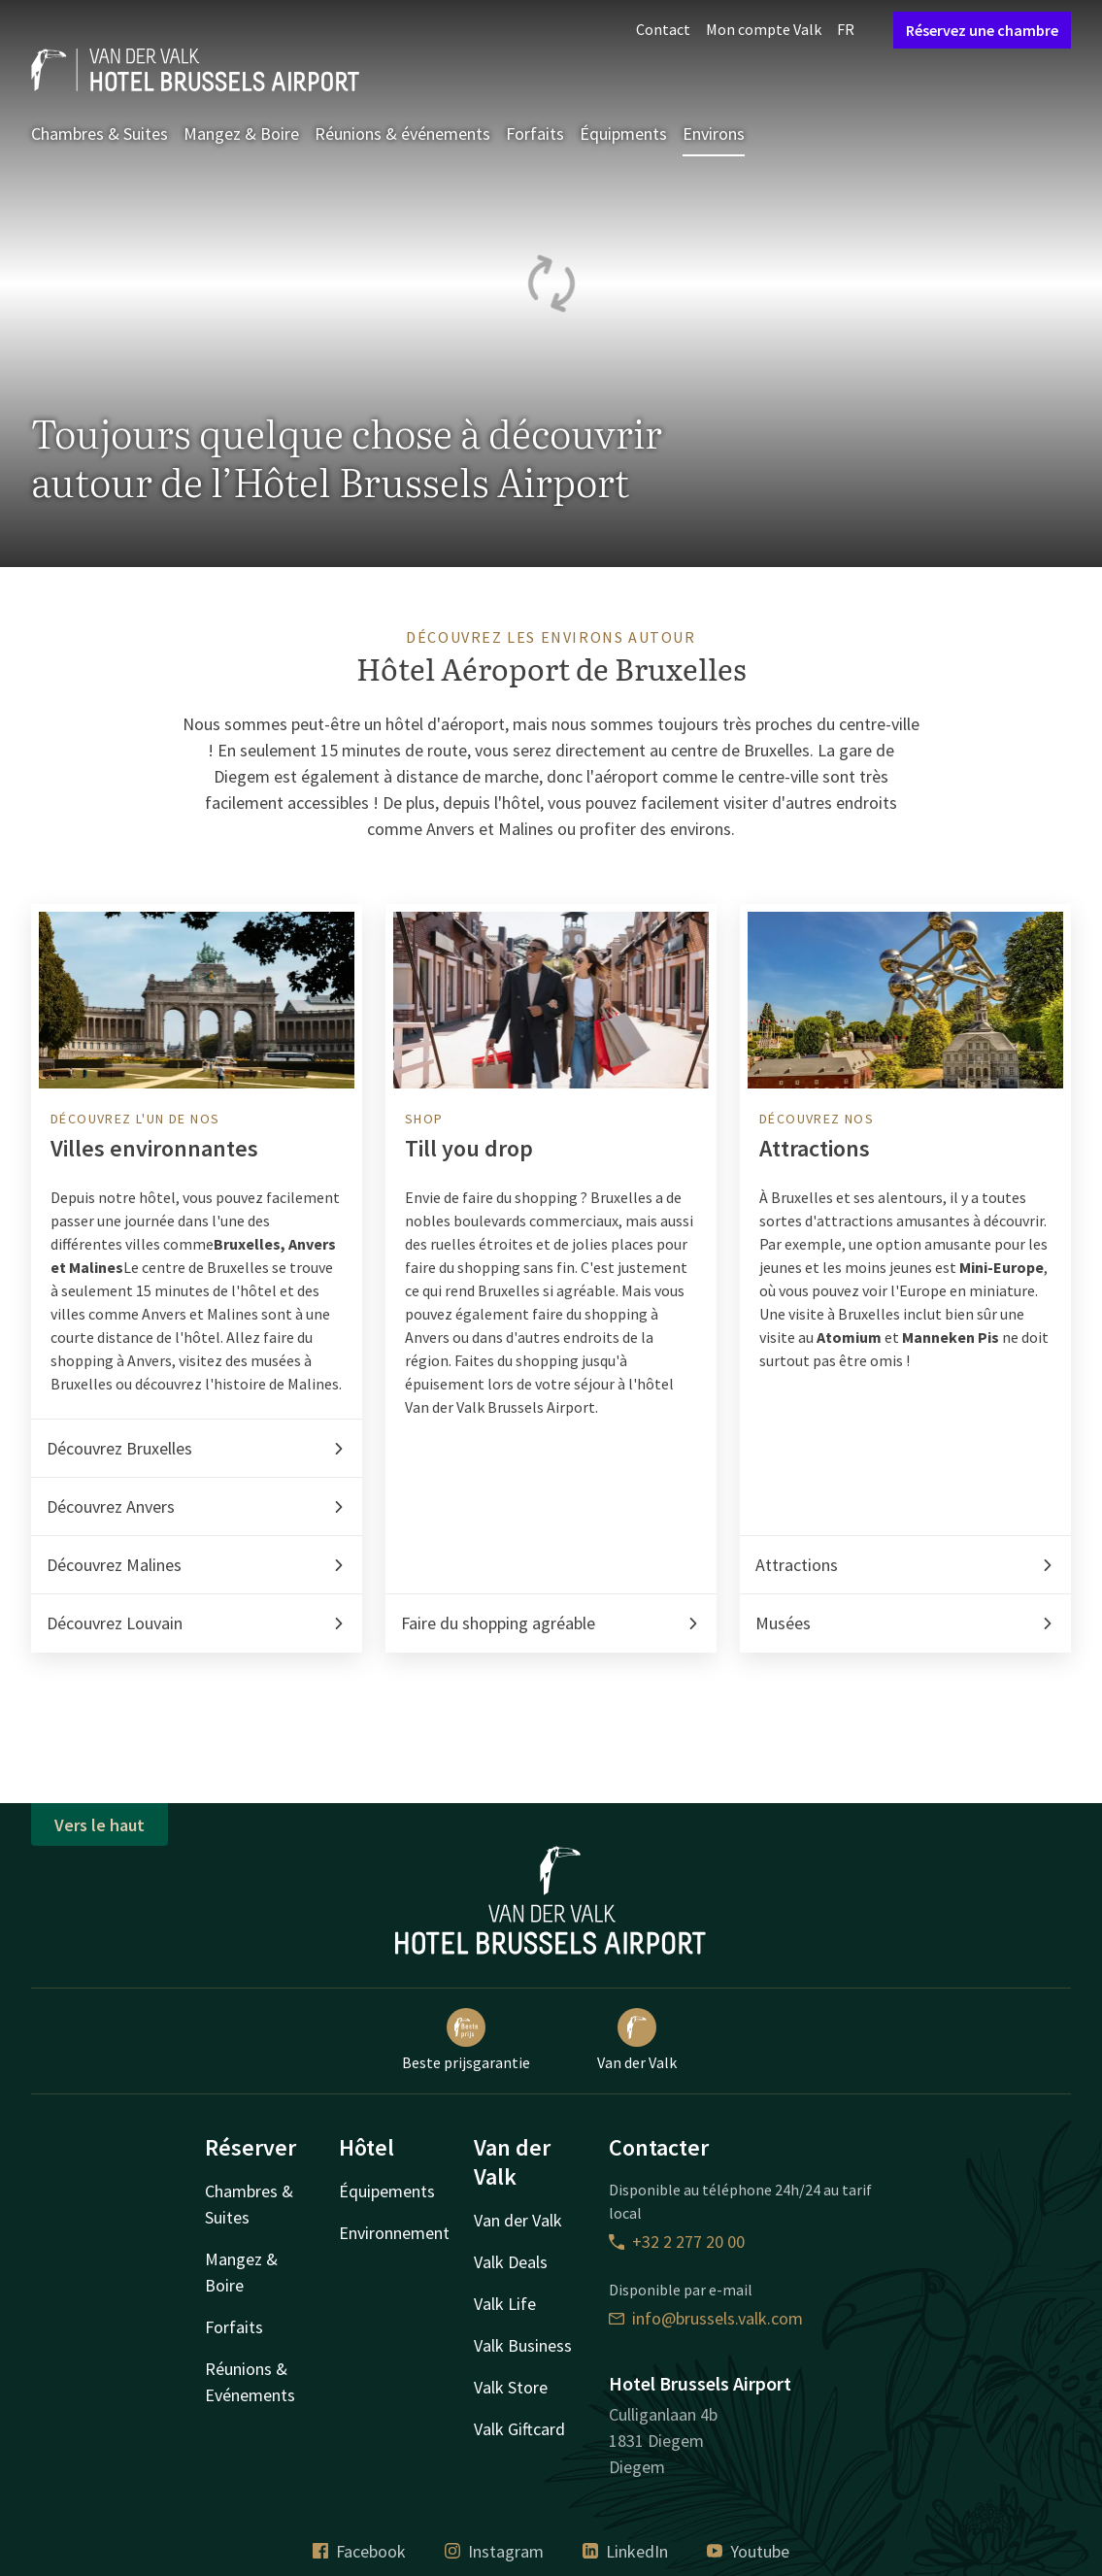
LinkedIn (625, 2551)
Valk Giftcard (519, 2429)
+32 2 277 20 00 (677, 2241)
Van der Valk (637, 2040)
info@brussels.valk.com (706, 2318)
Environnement (394, 2233)
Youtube (748, 2551)
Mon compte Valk (763, 29)
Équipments (623, 133)
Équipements (387, 2191)
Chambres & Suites (99, 133)
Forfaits (535, 133)
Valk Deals (511, 2262)
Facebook (359, 2551)
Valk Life (505, 2303)
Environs (714, 133)
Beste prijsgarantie (466, 2040)
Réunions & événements (402, 133)
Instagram (494, 2551)
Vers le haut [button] (99, 1825)
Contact (663, 29)
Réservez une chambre (982, 30)
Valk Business (523, 2345)
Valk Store (511, 2387)
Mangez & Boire (241, 133)
